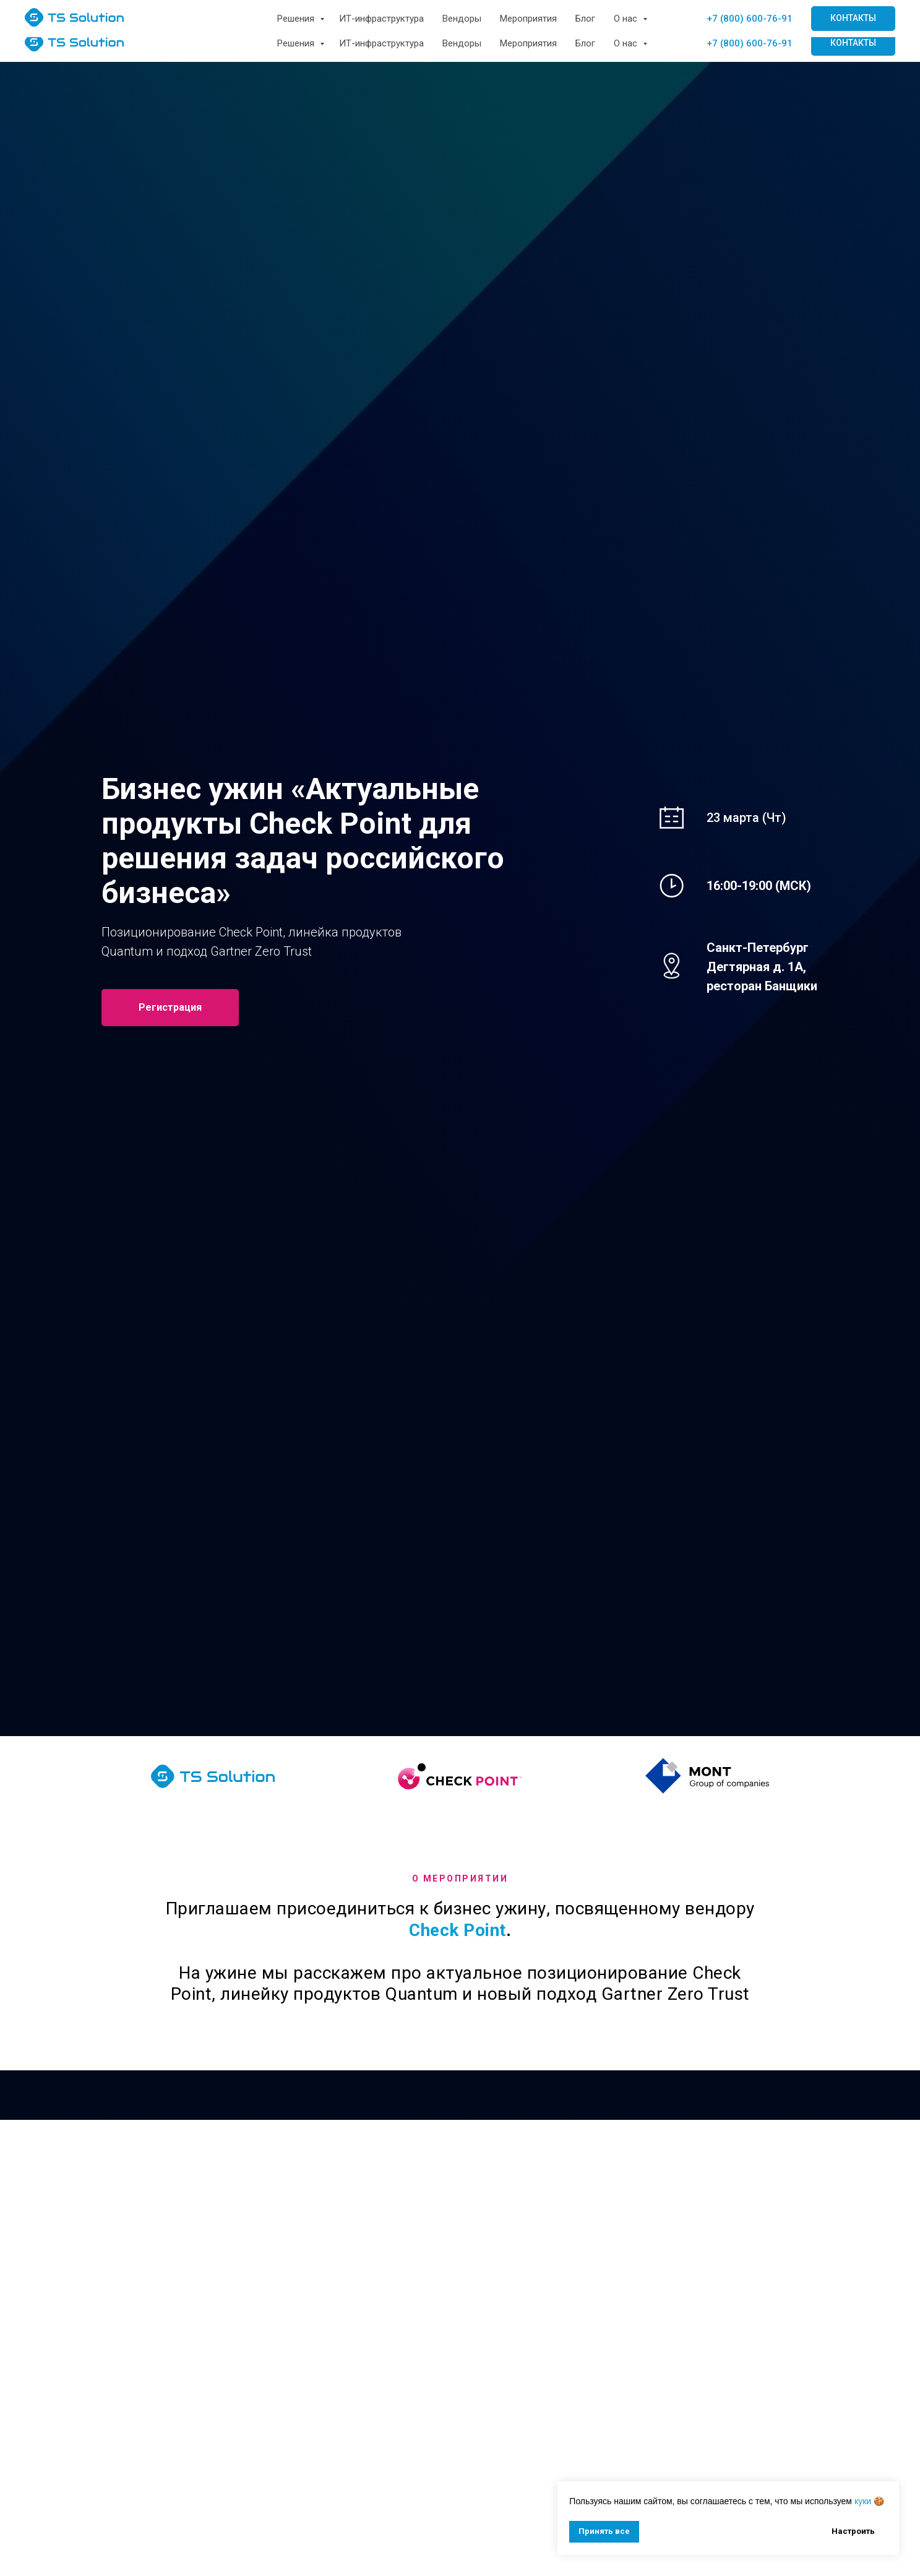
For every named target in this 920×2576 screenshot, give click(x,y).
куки (862, 2501)
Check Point (457, 1930)
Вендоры (461, 43)
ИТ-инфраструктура (381, 43)
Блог (585, 43)
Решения (297, 43)
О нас (627, 43)
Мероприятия (528, 43)
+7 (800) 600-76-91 (750, 43)
